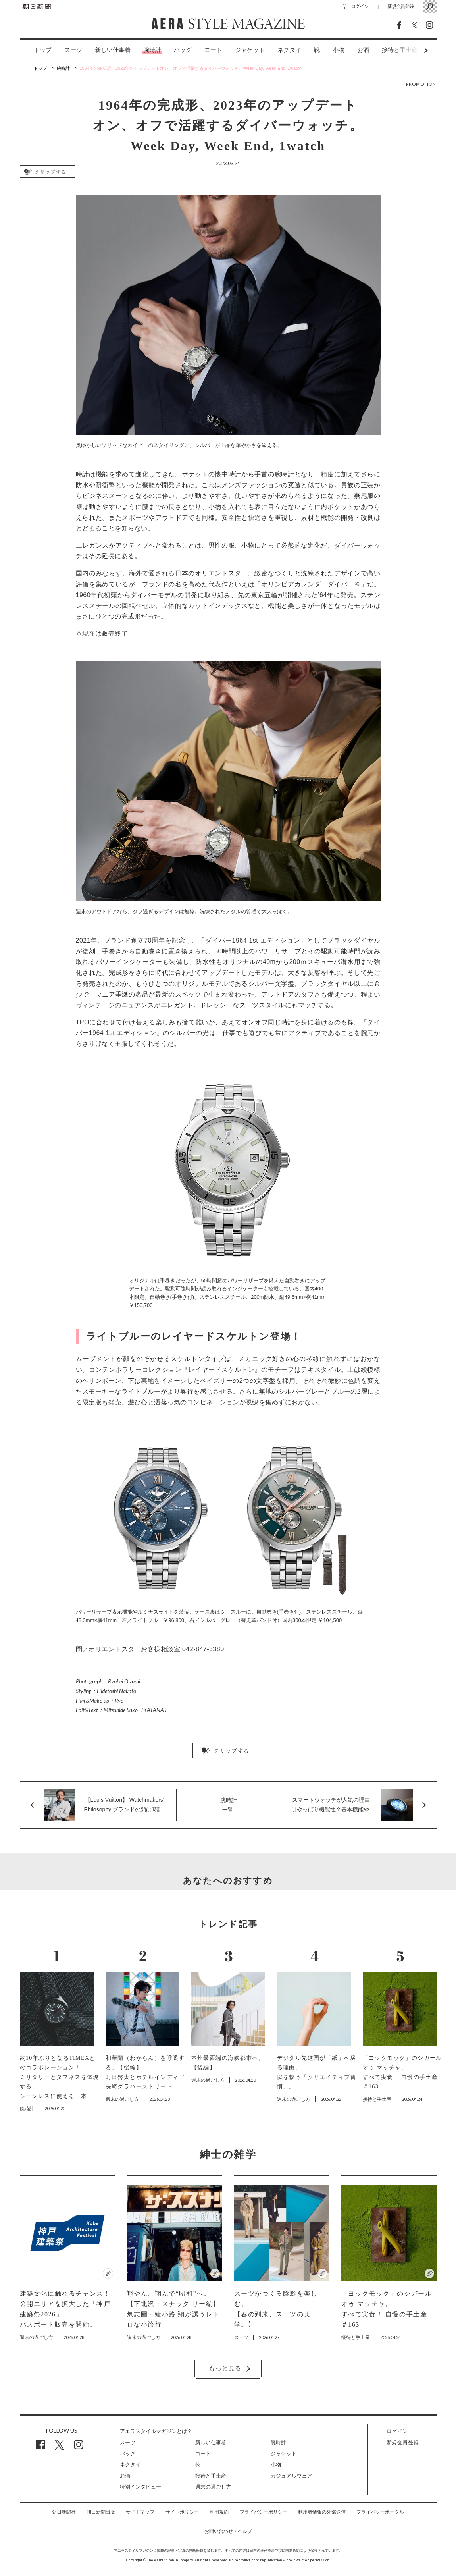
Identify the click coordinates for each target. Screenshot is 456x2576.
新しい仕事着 (113, 50)
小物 (338, 50)
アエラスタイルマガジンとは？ (156, 2431)
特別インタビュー (140, 2487)
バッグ (183, 50)
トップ (43, 50)
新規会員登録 (400, 6)
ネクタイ (289, 50)
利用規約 (219, 2512)
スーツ (73, 50)
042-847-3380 (203, 1649)
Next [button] (411, 50)
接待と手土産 (210, 2476)
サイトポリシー (182, 2512)
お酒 (363, 50)
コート (213, 50)
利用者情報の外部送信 (322, 2512)
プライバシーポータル (380, 2512)
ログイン (359, 6)
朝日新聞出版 (101, 2512)
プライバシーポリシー (263, 2512)
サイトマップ (140, 2512)
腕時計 (152, 50)
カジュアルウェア (291, 2476)
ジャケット (250, 50)
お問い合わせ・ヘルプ (228, 2531)
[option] (36, 50)
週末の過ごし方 (213, 2487)
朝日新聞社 (64, 2512)
